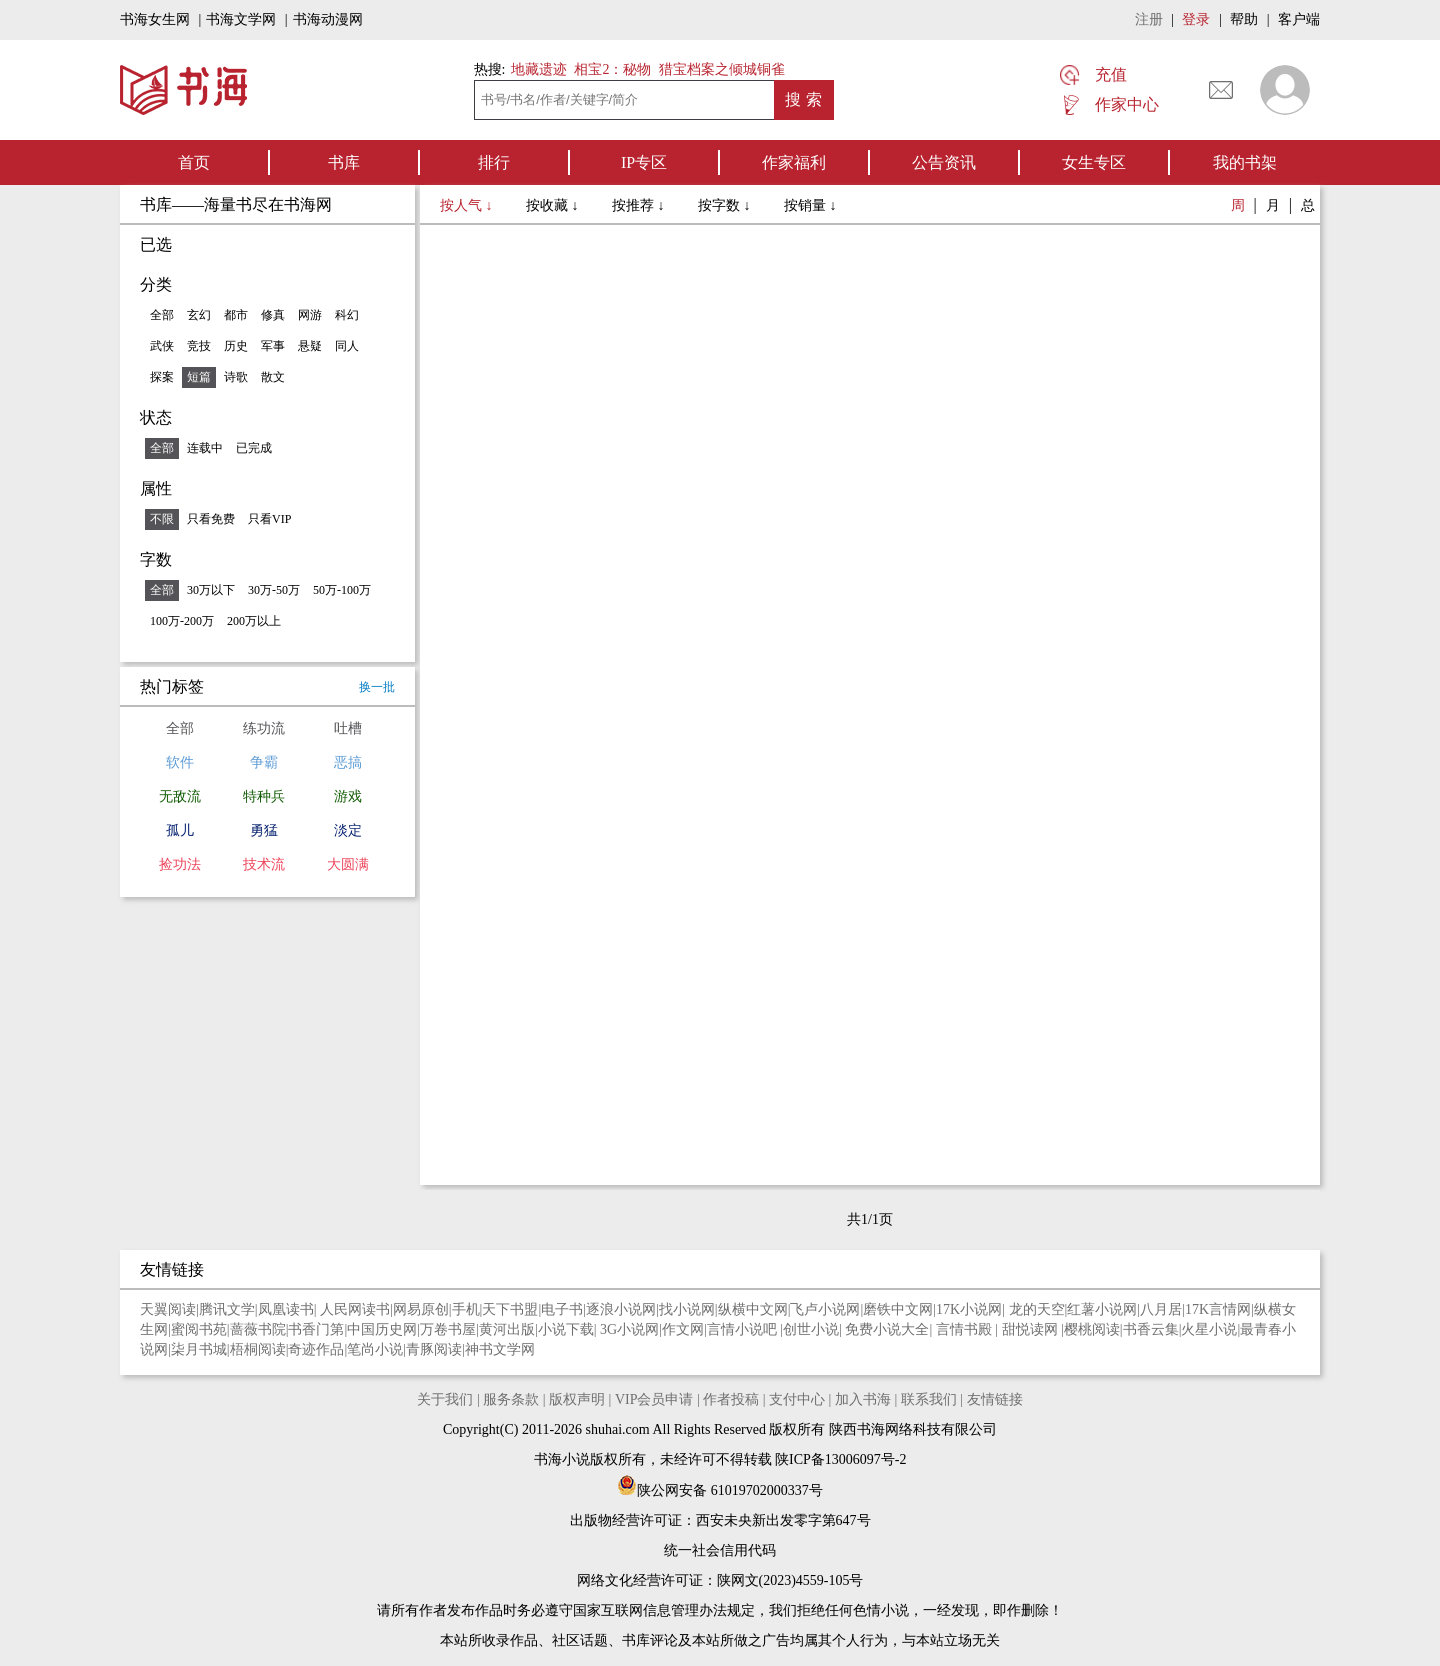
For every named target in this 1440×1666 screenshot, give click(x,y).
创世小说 (811, 1329)
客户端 (1299, 19)
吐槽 (348, 728)
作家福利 (794, 162)
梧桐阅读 (258, 1349)
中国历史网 (382, 1329)
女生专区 (1094, 162)
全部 (162, 315)
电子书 (562, 1309)
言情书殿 (966, 1329)
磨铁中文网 (898, 1309)
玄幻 (199, 315)
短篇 (199, 377)
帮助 (1244, 19)
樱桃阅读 (1092, 1329)
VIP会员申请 (654, 1399)
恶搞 (348, 762)
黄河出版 (507, 1329)
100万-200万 (182, 621)
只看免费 (211, 519)
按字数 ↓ (726, 205)
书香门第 (316, 1329)
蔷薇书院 (258, 1329)
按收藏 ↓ (554, 205)
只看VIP (269, 519)
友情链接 (995, 1399)
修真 (273, 315)
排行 (494, 162)
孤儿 (180, 830)
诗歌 (236, 377)
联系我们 (929, 1399)
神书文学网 (500, 1349)
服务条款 (511, 1399)
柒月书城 (199, 1349)
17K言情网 (1218, 1309)
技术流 (264, 864)
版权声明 (577, 1399)
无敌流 (180, 796)
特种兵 (264, 796)
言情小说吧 (744, 1329)
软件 (180, 762)
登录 (1196, 19)
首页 (194, 162)
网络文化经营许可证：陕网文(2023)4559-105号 (720, 1580)
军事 (273, 346)
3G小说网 (629, 1329)
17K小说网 (969, 1309)
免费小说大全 (887, 1329)
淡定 (348, 830)
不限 (162, 519)
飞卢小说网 (825, 1309)
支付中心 (797, 1399)
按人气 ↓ (468, 205)
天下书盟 (510, 1309)
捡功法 (180, 864)
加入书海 (863, 1399)
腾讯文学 (227, 1309)
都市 (236, 315)
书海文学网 (241, 19)
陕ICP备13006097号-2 (839, 1459)
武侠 (162, 346)
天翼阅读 (168, 1309)
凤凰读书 (286, 1309)
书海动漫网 (328, 19)
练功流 (264, 728)
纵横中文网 (753, 1309)
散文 (273, 377)
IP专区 (644, 162)
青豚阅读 (434, 1349)
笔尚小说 (375, 1349)
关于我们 (445, 1399)
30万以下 (211, 590)
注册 (1149, 19)
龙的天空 (1037, 1309)
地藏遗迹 (537, 69)
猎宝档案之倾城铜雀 (722, 69)
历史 (236, 346)
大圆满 (348, 864)
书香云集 (1151, 1329)
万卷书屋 (448, 1329)
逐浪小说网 (621, 1309)
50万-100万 (342, 590)
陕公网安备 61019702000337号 (720, 1490)
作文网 (683, 1329)
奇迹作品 (316, 1349)
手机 (466, 1309)
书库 (344, 162)
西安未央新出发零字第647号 (783, 1520)
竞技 (199, 346)
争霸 (264, 762)
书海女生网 (155, 19)
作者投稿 (731, 1399)
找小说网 (687, 1309)
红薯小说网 (1102, 1309)
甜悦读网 (1032, 1329)
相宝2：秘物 (612, 69)
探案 (162, 377)
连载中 (205, 448)
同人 (347, 346)
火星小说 (1209, 1329)
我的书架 (1245, 162)
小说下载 (566, 1329)
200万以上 (254, 621)
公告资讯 (944, 162)
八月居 (1161, 1309)
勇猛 (264, 830)
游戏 (348, 796)
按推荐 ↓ (640, 205)
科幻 (347, 315)
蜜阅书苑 (199, 1329)
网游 (310, 315)
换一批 (377, 687)
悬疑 (310, 346)
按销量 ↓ (810, 205)
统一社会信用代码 (720, 1550)
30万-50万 (274, 590)
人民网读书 (355, 1309)
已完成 (254, 448)
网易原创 (421, 1309)
